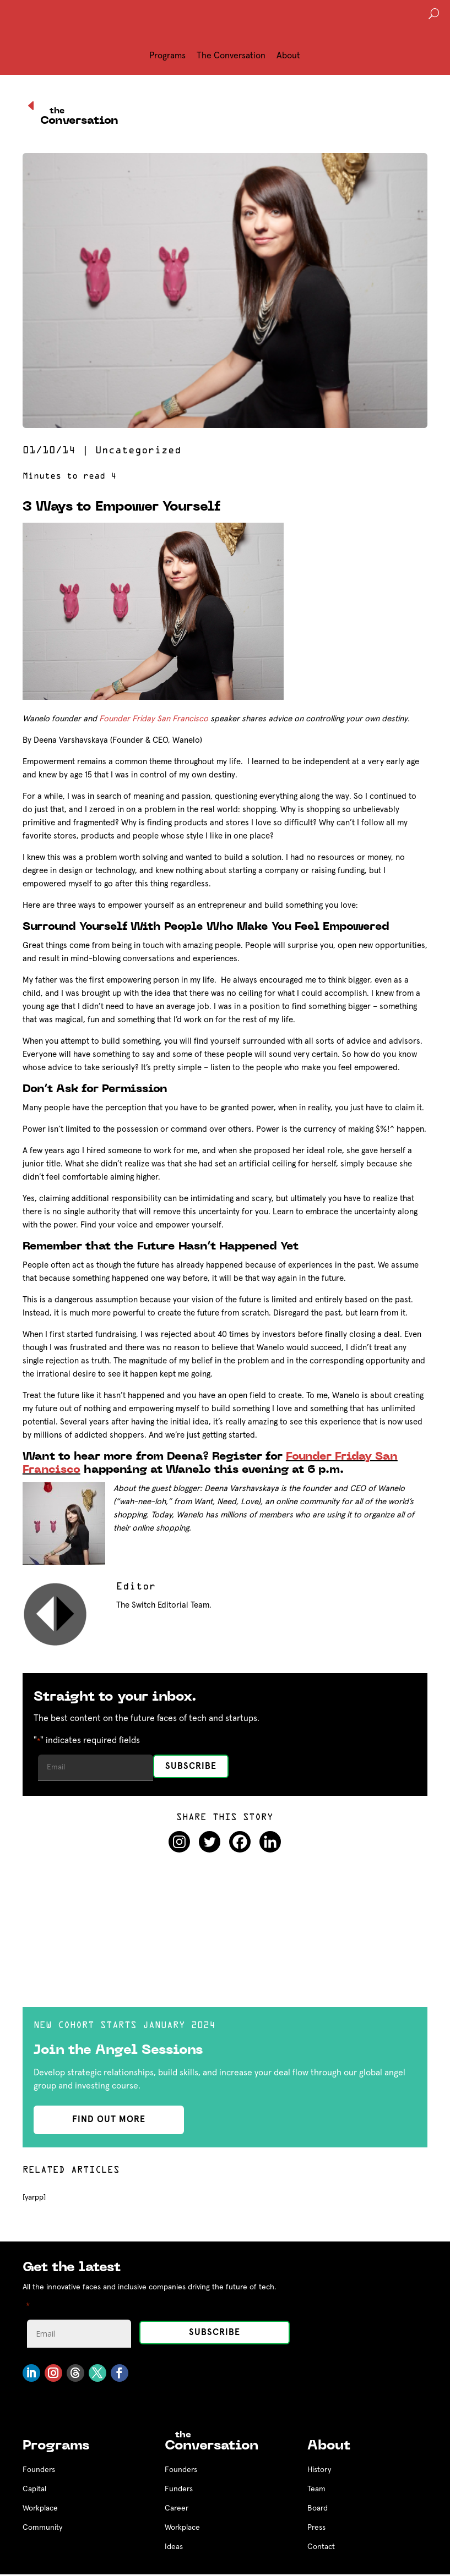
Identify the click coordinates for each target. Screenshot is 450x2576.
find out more (108, 2119)
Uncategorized (138, 451)
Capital (34, 2489)
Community (42, 2527)
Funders (179, 2489)
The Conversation (231, 55)
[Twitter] (210, 1841)
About (288, 55)
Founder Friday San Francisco (153, 719)
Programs (167, 55)
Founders (39, 2470)
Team (316, 2489)
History (319, 2470)
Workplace (40, 2508)
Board (317, 2508)
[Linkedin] (270, 1841)
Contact (321, 2547)
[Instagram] (179, 1841)
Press (316, 2527)
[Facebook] (240, 1841)
